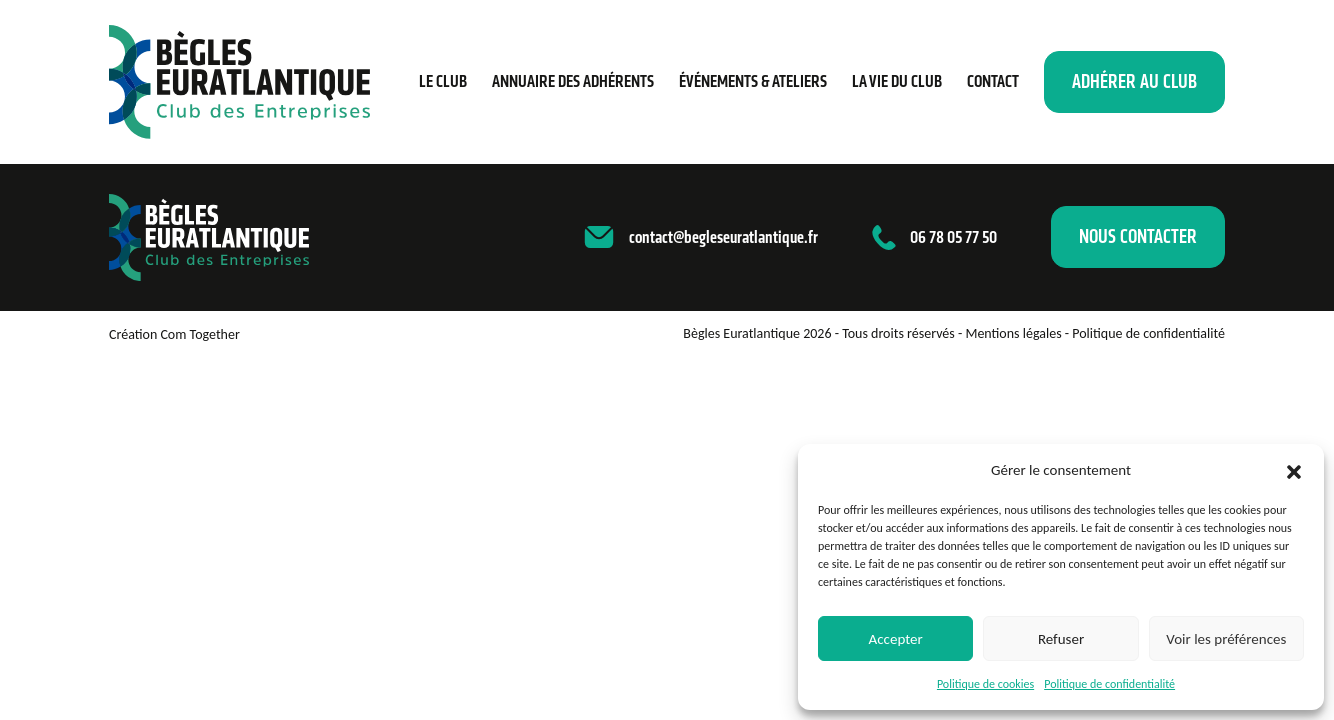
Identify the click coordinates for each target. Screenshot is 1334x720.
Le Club (443, 81)
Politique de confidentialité (1109, 684)
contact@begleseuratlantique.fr (723, 237)
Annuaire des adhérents (573, 81)
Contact (993, 81)
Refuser (1061, 639)
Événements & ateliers (753, 81)
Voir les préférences (1226, 639)
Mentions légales (1013, 333)
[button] (1294, 470)
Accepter (896, 639)
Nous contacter (1138, 236)
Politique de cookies (985, 684)
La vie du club (897, 81)
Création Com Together (174, 334)
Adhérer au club (1134, 81)
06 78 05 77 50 (953, 237)
